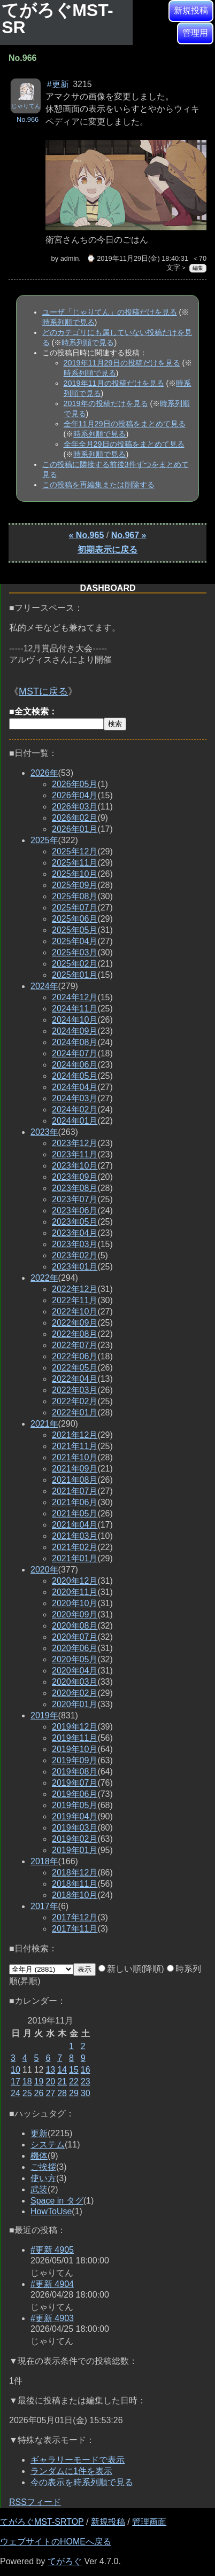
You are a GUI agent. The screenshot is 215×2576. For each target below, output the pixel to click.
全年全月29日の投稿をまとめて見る (124, 444)
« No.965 (86, 535)
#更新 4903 (52, 2318)
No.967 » (129, 535)
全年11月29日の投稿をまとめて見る (125, 423)
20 (50, 2081)
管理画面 (149, 2521)
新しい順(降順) (131, 1968)
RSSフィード (35, 2502)
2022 (44, 1277)
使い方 (43, 2178)
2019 (44, 1715)
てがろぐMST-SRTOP (41, 2521)
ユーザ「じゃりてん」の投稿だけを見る (109, 312)
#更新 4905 (52, 2249)
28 (62, 2093)
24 (15, 2093)
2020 (44, 1569)
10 (15, 2069)
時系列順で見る (68, 322)
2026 (44, 772)
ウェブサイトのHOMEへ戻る (55, 2541)
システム (47, 2144)
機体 (39, 2155)
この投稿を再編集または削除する (98, 484)
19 (39, 2081)
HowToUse (51, 2211)
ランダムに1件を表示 (71, 2471)
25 (27, 2093)
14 (62, 2069)
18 (27, 2081)
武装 (39, 2189)
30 (85, 2093)
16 (85, 2069)
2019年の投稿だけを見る (106, 403)
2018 (44, 1861)
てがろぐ (65, 2561)
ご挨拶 (43, 2167)
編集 (198, 268)
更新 (39, 2133)
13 (50, 2069)
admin (69, 258)
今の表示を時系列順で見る (81, 2482)
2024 (44, 986)
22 (74, 2081)
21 (62, 2081)
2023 (44, 1132)
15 (74, 2069)
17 (15, 2081)
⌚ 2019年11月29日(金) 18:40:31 (137, 258)
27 (50, 2093)
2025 (44, 840)
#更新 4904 (52, 2284)
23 (85, 2081)
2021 (44, 1423)
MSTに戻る (43, 691)
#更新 (58, 84)
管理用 (195, 32)
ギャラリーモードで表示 (77, 2459)
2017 (44, 1906)
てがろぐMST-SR (57, 19)
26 (39, 2093)
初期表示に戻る (107, 549)
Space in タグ (56, 2200)
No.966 (28, 119)
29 (74, 2093)
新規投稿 (191, 10)
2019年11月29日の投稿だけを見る (122, 363)
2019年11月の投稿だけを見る (114, 383)
